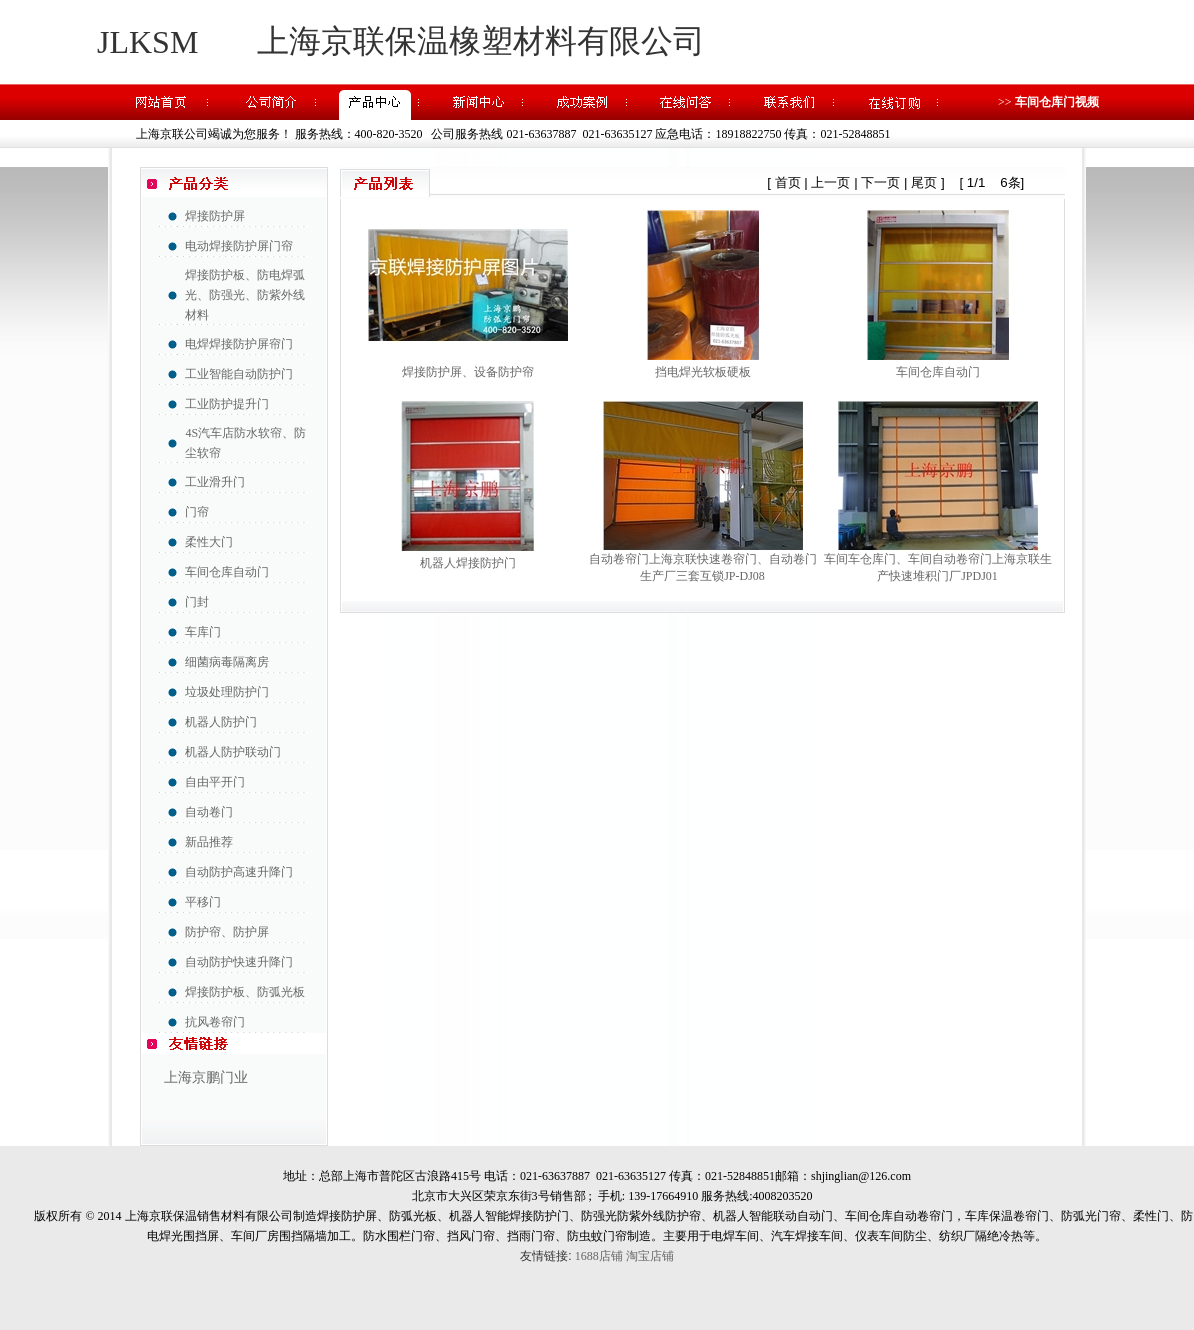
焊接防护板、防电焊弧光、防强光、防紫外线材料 (245, 295)
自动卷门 (209, 812)
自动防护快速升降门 (239, 962)
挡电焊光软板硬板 (703, 372)
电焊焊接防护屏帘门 (239, 344)
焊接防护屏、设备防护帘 (468, 372)
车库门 (203, 632)
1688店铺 (599, 1256)
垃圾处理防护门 (227, 692)
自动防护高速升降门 (239, 872)
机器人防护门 (221, 722)
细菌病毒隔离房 (227, 662)
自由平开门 (215, 782)
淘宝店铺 (650, 1256)
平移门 (203, 902)
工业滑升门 (215, 482)
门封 (197, 602)
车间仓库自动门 (227, 572)
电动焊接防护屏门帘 (239, 246)
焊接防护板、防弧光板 (245, 992)
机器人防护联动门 (233, 752)
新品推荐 (209, 842)
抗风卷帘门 (215, 1022)
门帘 (197, 512)
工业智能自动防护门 (239, 374)
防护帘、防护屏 (227, 932)
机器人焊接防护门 (468, 563)
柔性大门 (209, 542)
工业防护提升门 (227, 404)
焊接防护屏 (215, 216)
